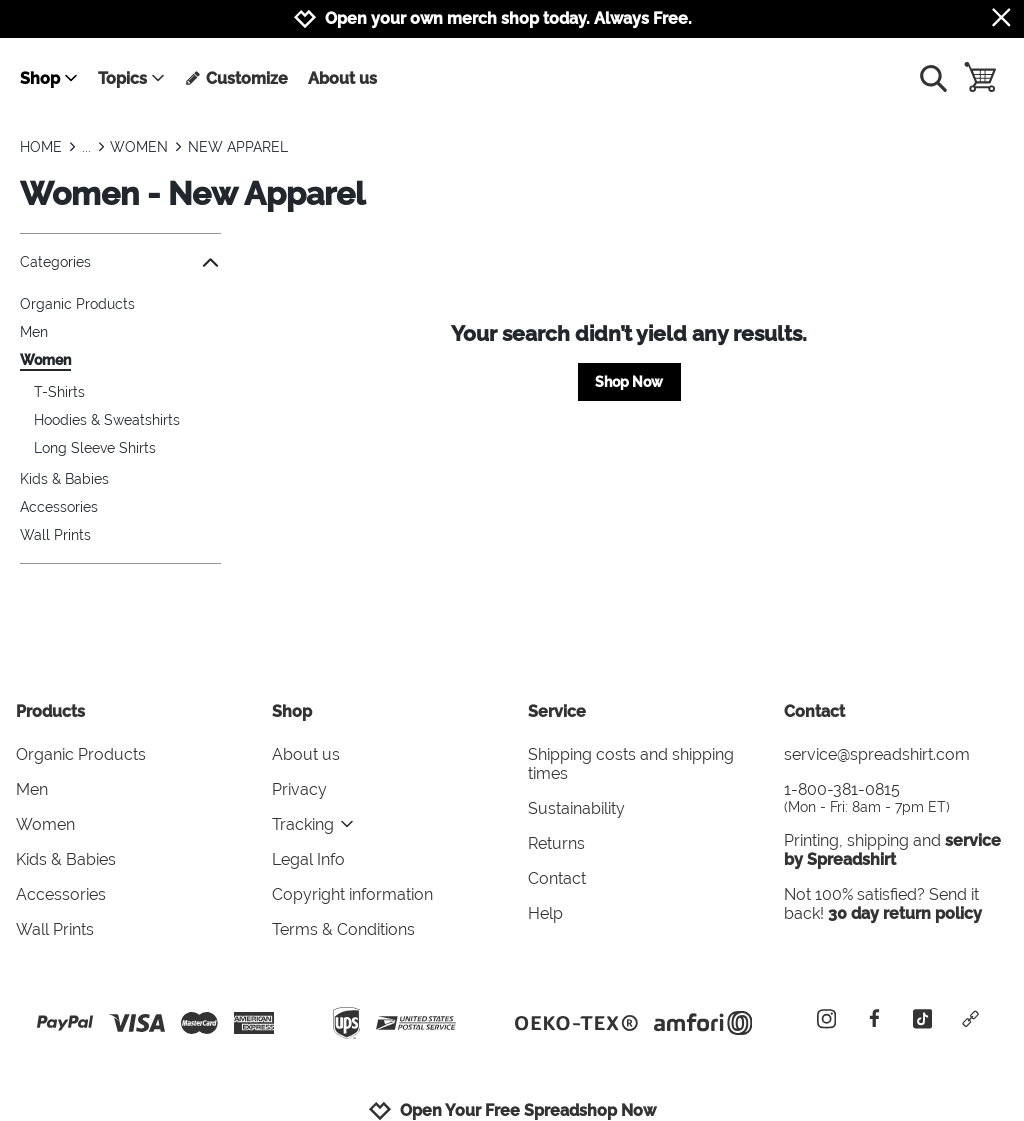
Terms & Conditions (343, 929)
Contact (557, 878)
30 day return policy (905, 913)
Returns (556, 843)
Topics (132, 78)
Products (50, 711)
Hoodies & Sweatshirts (107, 420)
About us (342, 78)
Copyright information (352, 894)
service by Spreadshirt (892, 850)
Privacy (299, 789)
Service (557, 711)
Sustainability (576, 808)
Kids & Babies (64, 479)
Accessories (59, 507)
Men (34, 332)
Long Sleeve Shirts (95, 448)
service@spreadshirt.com (877, 754)
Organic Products (77, 304)
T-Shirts (59, 392)
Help (545, 913)
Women (45, 360)
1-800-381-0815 (896, 797)
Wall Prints (55, 535)
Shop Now (629, 382)
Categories (120, 262)
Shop (49, 78)
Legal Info (308, 859)
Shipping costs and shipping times (631, 764)
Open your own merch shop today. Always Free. (508, 18)
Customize (236, 78)
